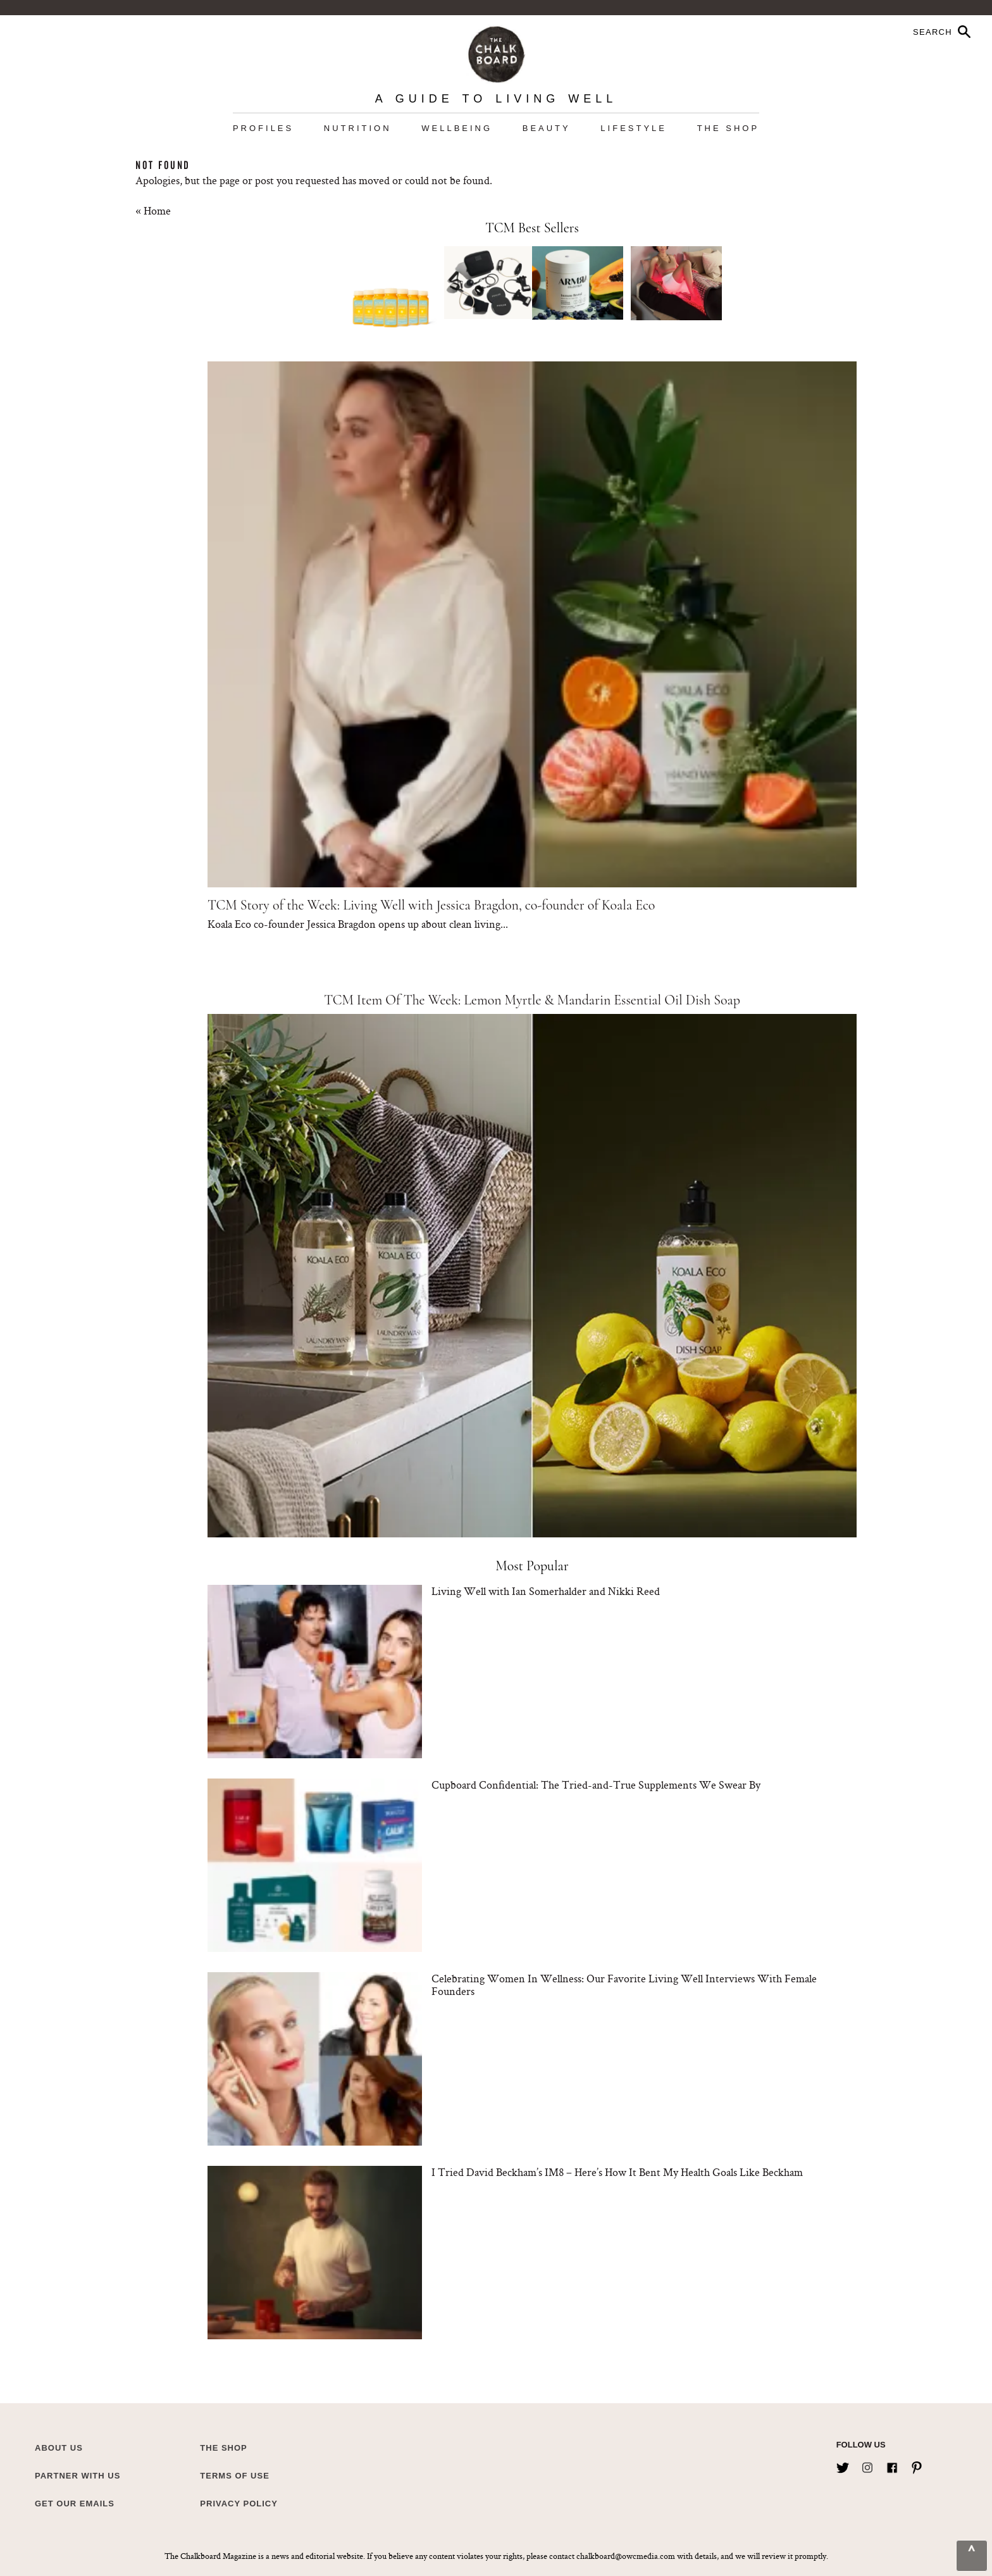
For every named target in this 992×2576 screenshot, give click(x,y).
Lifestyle (633, 128)
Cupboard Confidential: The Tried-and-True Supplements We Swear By (595, 1784)
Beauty (547, 128)
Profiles (263, 128)
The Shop (728, 128)
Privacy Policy (239, 2503)
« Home (153, 210)
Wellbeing (456, 128)
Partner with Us (77, 2475)
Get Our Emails (75, 2503)
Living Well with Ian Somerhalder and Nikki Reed (545, 1591)
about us (59, 2448)
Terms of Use (235, 2475)
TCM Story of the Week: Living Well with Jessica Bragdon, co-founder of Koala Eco (431, 905)
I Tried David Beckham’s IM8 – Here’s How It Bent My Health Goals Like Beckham (617, 2172)
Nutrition (358, 128)
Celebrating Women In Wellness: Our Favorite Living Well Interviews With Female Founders (624, 1984)
